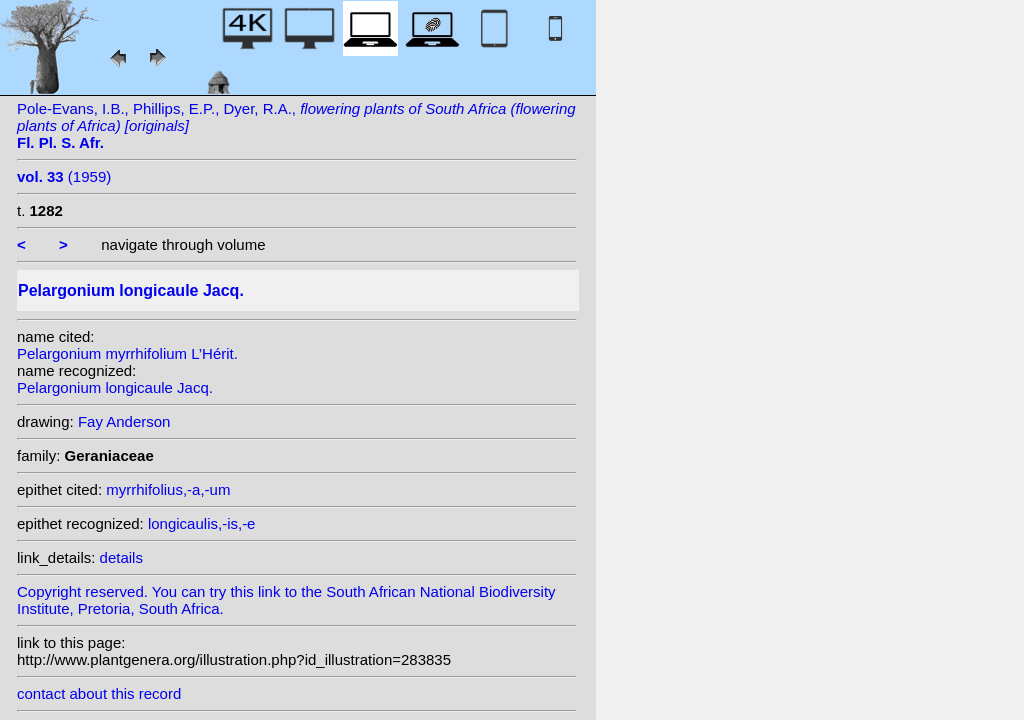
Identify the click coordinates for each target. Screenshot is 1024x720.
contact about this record (99, 693)
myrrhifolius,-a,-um (168, 489)
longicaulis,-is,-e (202, 523)
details (121, 557)
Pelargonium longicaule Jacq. (115, 387)
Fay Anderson (124, 421)
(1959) (64, 176)
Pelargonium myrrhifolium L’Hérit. (127, 353)
